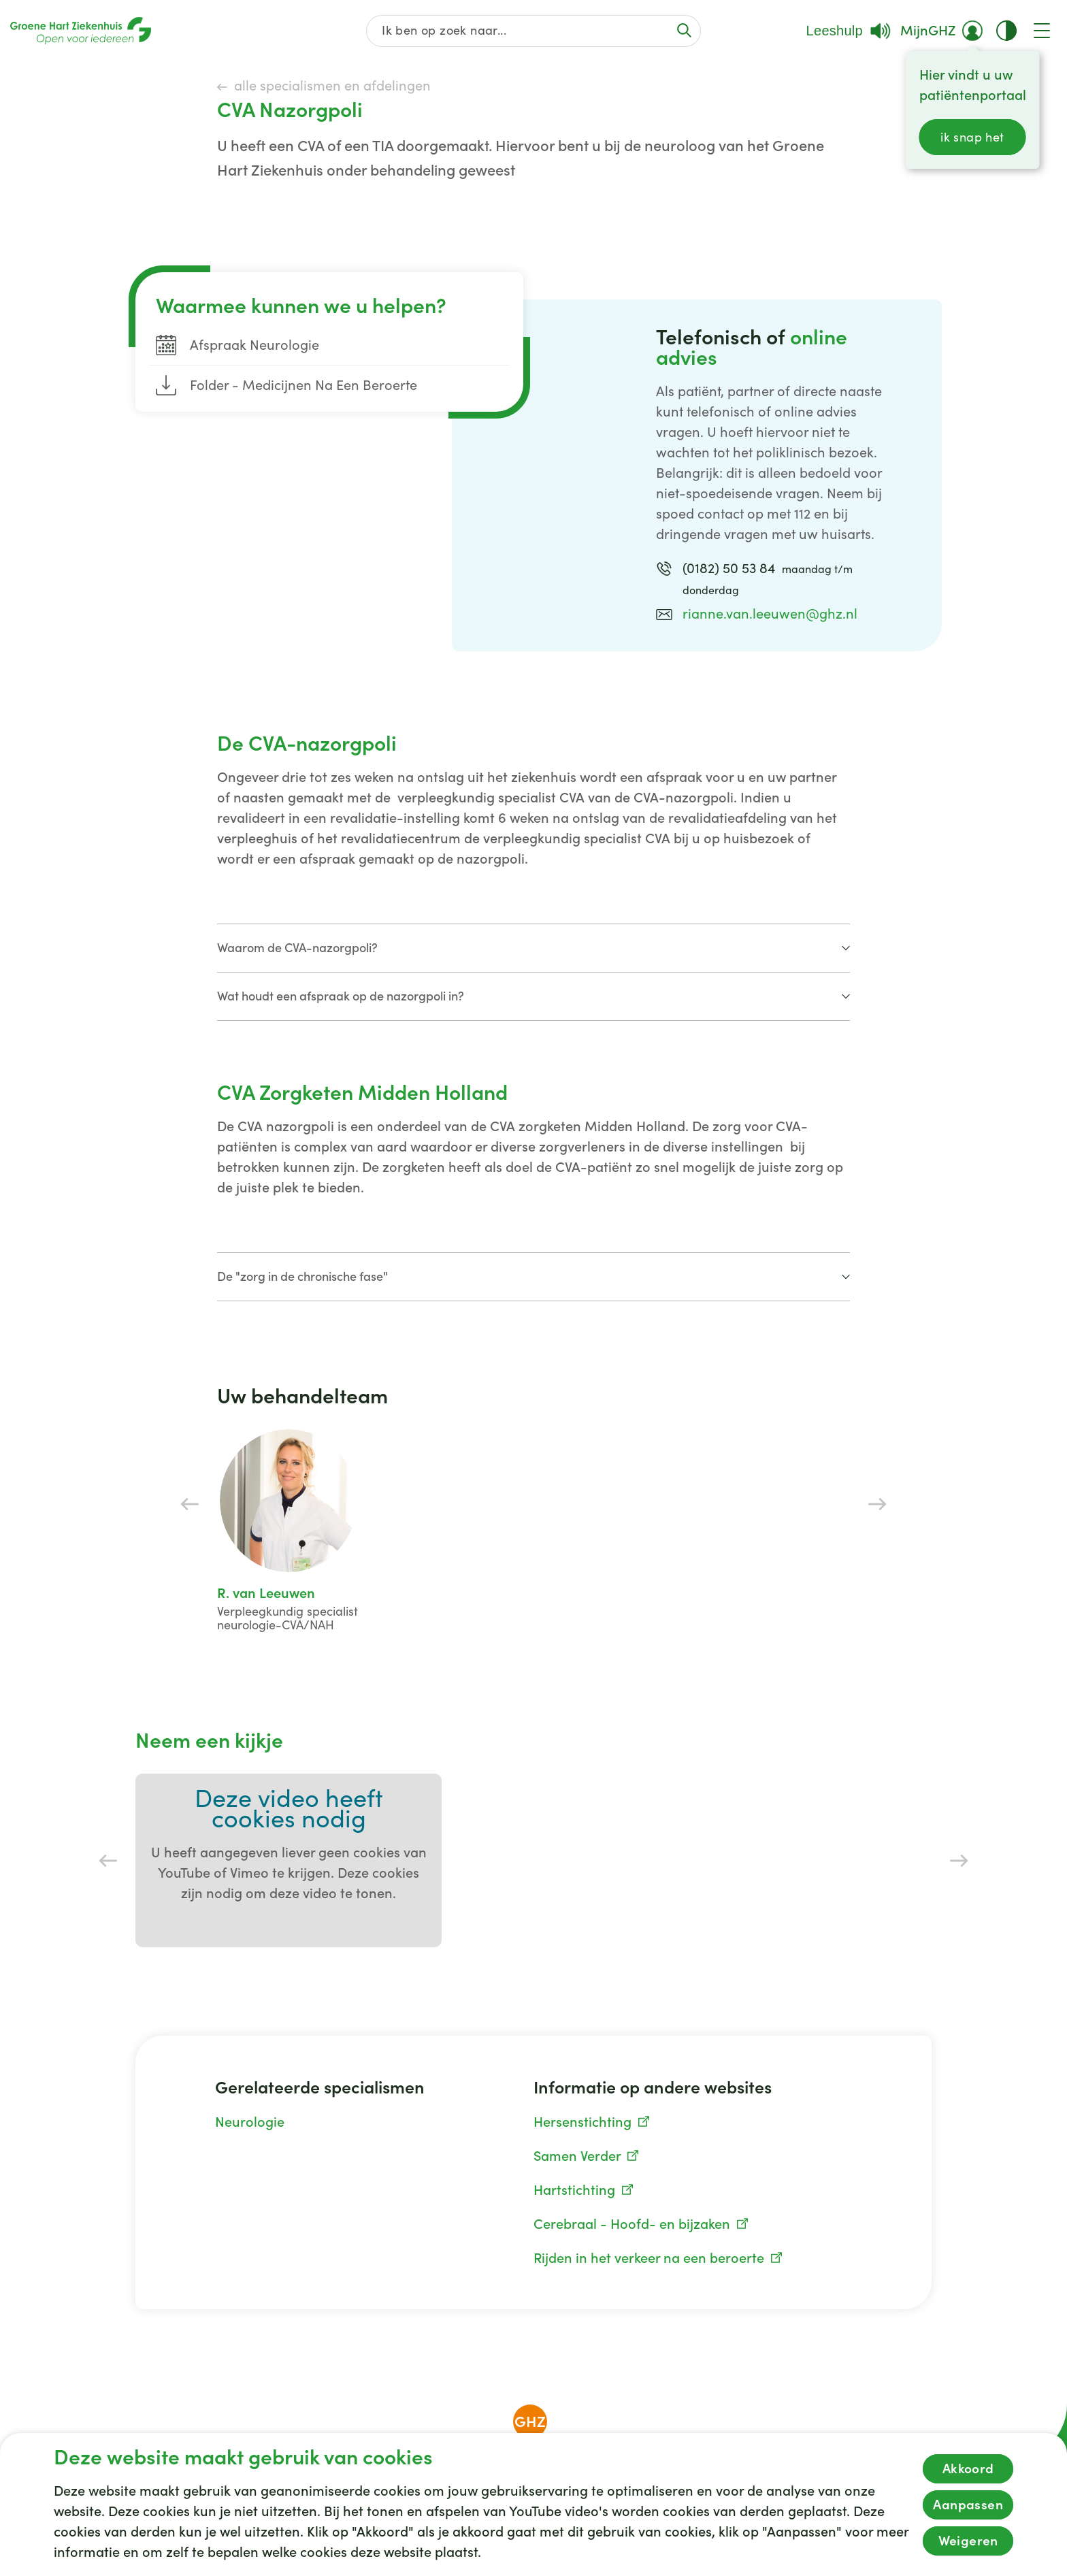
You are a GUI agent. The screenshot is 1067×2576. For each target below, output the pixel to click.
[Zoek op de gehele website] (534, 31)
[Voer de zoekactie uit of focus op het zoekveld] (684, 30)
